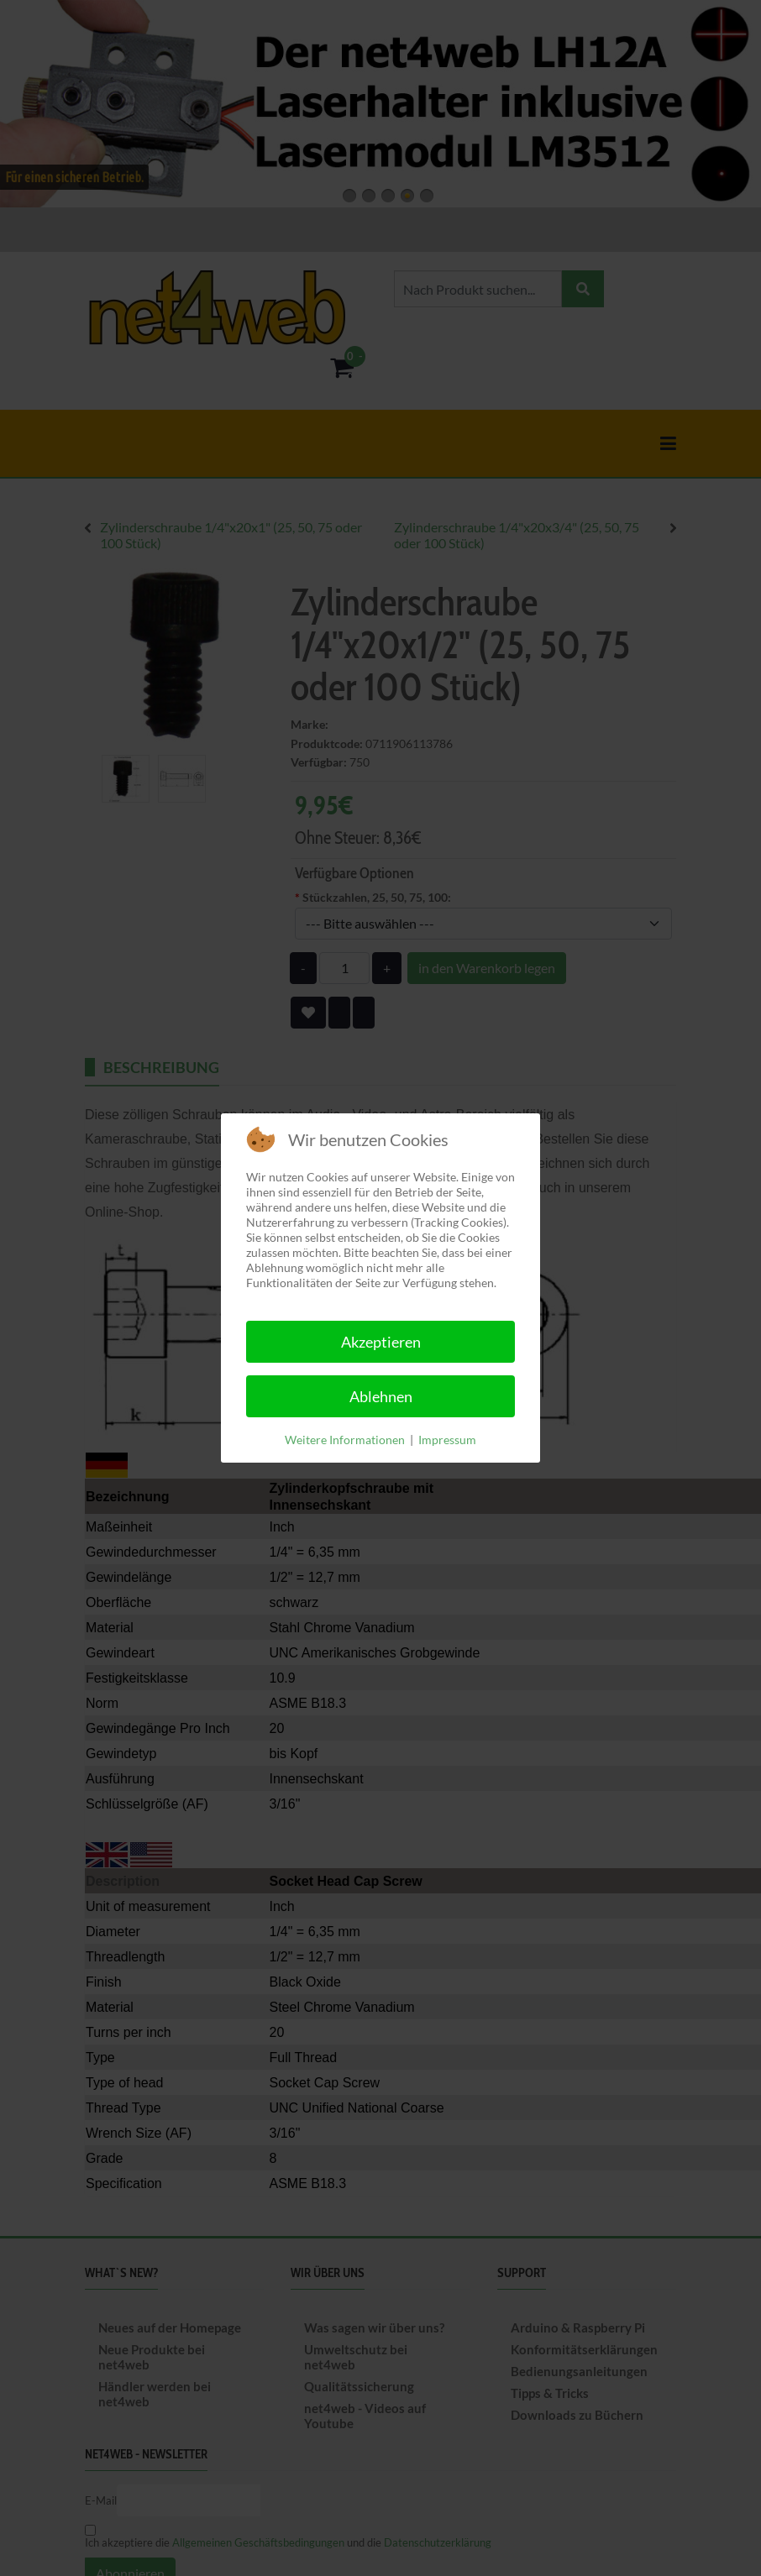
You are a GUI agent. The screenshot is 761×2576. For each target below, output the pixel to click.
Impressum (447, 1439)
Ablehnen (380, 1396)
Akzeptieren (381, 1342)
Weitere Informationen (345, 1439)
